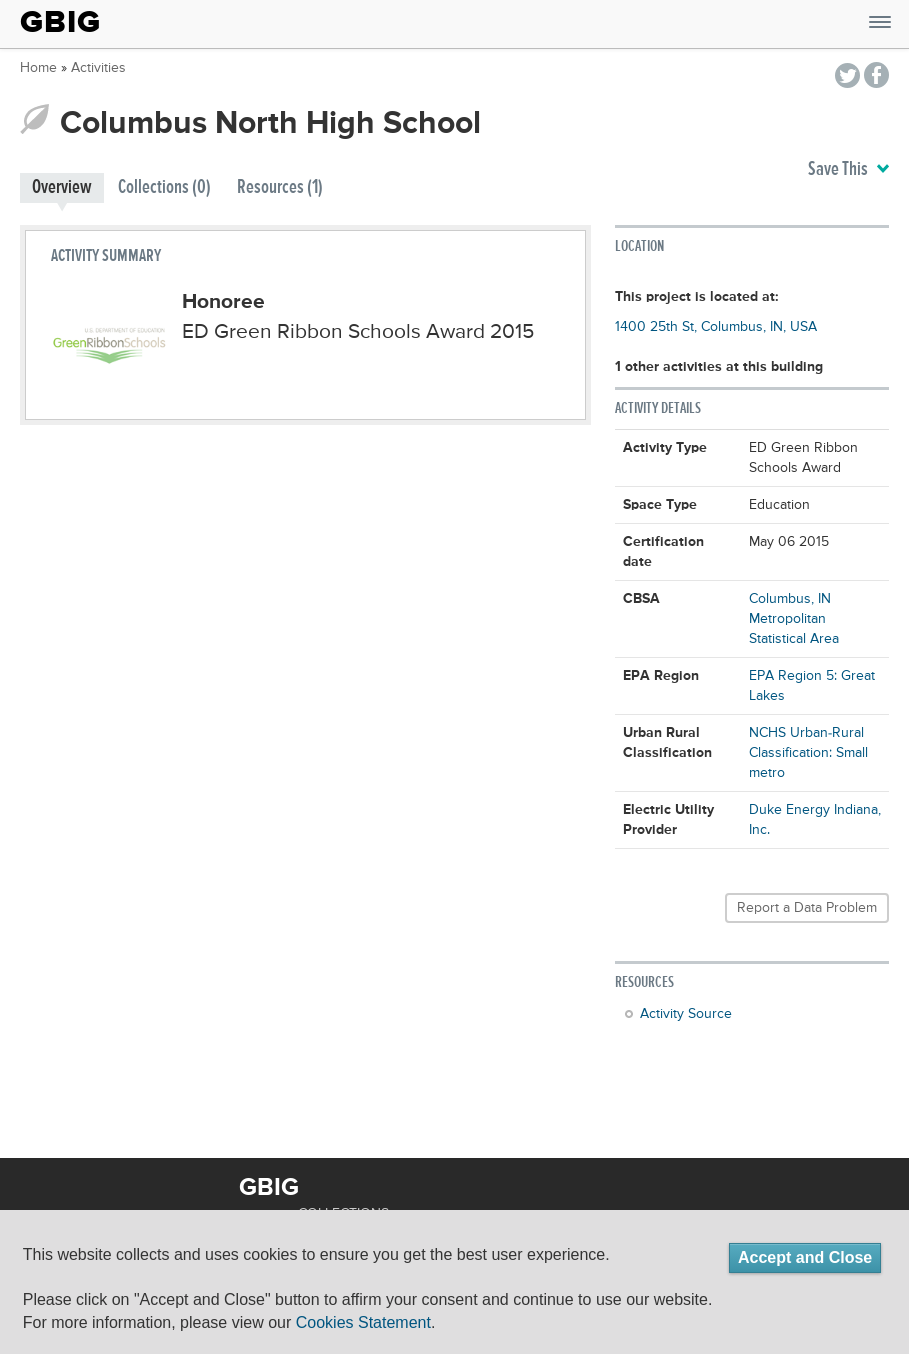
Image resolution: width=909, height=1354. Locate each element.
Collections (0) (164, 187)
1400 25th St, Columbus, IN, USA (716, 327)
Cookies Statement (363, 1322)
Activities (98, 68)
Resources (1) (280, 187)
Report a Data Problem (807, 908)
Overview (62, 187)
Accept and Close (805, 1257)
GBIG (60, 22)
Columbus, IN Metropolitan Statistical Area (794, 619)
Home (38, 68)
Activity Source (686, 1014)
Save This (848, 170)
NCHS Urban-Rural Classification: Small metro (808, 753)
